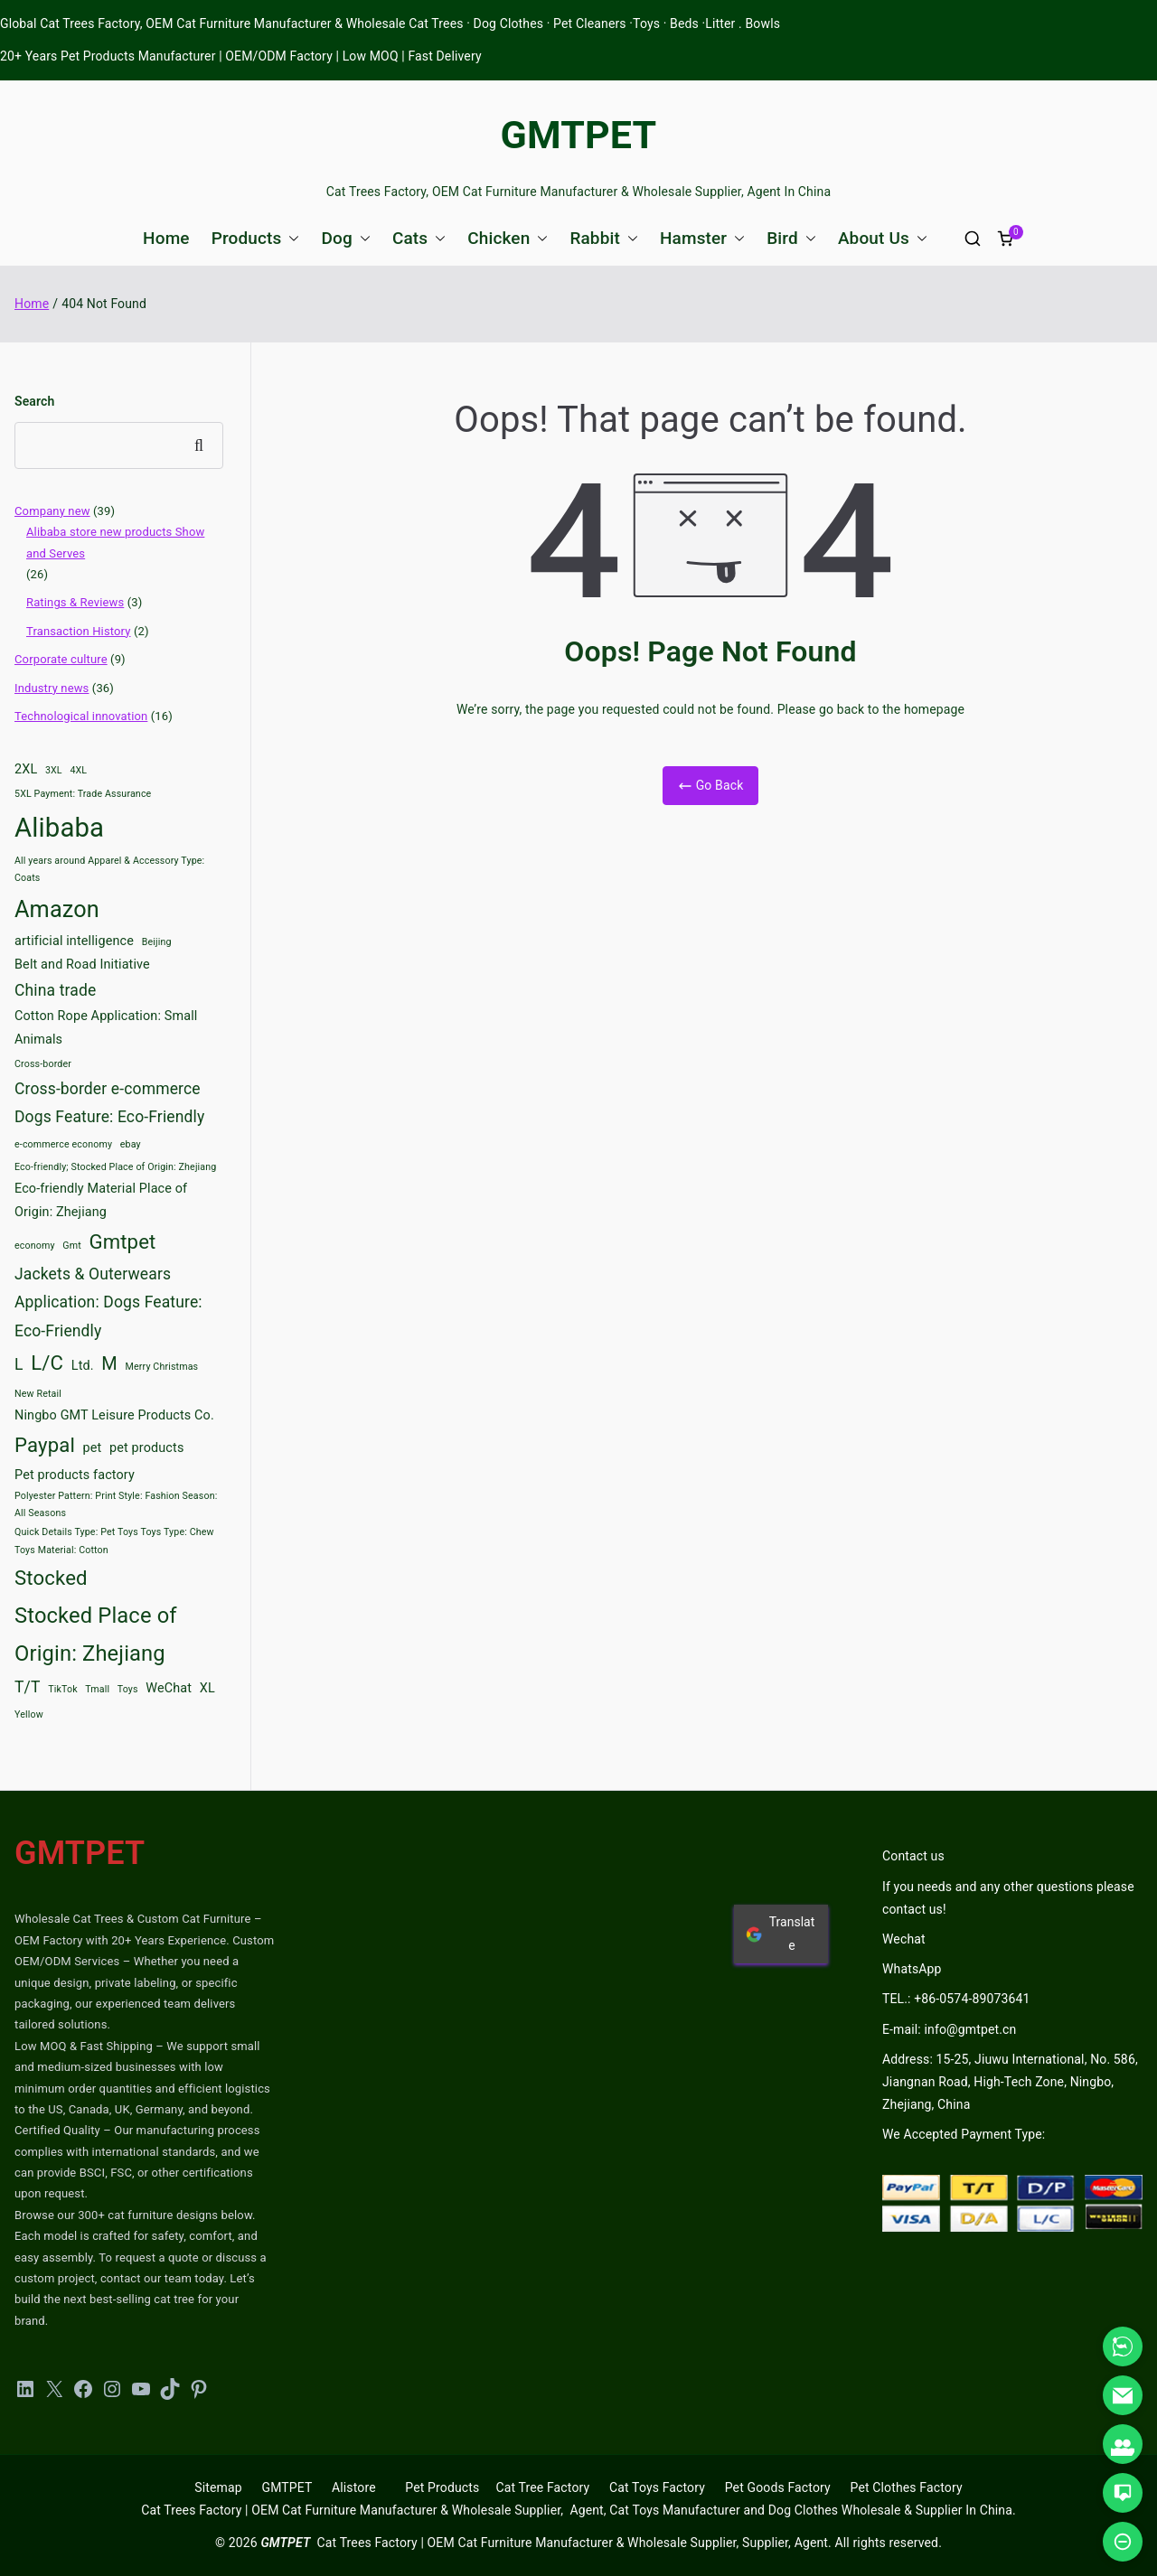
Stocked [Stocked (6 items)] (51, 1577)
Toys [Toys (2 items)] (128, 1689)
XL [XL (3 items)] (207, 1688)
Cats (419, 238)
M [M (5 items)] (109, 1363)
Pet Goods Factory (778, 2487)
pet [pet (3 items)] (92, 1448)
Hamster (702, 238)
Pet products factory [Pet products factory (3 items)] (74, 1475)
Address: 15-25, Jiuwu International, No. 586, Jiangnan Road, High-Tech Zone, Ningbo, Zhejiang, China (1010, 2082)
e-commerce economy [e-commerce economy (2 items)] (63, 1144)
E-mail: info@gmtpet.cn (949, 2029)
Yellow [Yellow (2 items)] (28, 1714)
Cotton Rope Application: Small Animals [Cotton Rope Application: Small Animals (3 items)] (105, 1027)
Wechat (904, 1939)
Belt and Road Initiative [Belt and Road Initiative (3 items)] (82, 964)
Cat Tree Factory (542, 2487)
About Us (882, 238)
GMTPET (579, 134)
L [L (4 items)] (19, 1364)
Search (34, 401)
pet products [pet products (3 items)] (146, 1448)
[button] (290, 238)
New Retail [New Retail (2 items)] (37, 1394)
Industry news (51, 688)
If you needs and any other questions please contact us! (1008, 1897)
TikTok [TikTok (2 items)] (63, 1689)
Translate (780, 1933)
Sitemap (217, 2487)
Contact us (913, 1856)
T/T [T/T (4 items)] (27, 1687)
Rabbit (603, 238)
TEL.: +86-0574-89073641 (956, 1998)
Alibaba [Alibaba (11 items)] (59, 827)
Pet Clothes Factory (907, 2487)
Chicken (507, 238)
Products (256, 238)
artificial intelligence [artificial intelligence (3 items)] (74, 941)
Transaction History (78, 631)
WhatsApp (912, 1969)
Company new (52, 511)
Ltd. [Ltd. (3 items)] (82, 1365)
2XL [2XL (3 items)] (25, 769)
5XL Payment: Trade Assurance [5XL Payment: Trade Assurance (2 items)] (82, 794)
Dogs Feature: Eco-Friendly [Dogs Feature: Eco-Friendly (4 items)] (109, 1117)
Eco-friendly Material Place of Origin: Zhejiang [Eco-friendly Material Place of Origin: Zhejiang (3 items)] (100, 1200)
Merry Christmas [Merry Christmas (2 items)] (162, 1366)
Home (166, 238)
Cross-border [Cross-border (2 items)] (42, 1064)
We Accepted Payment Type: (963, 2134)
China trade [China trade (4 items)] (55, 990)
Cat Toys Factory (657, 2487)
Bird (791, 238)
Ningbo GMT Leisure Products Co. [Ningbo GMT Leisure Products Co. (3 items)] (114, 1415)
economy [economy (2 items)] (34, 1245)
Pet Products (442, 2487)
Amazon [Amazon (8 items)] (56, 909)
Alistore (354, 2487)
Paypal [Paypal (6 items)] (44, 1445)
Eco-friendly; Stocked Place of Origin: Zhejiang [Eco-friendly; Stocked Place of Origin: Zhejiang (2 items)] (115, 1167)
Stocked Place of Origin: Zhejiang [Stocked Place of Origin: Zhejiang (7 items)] (95, 1635)
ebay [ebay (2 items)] (130, 1144)
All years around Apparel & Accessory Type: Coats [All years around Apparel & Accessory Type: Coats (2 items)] (109, 869)
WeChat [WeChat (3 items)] (169, 1688)
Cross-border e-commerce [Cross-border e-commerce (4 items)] (107, 1089)
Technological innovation (80, 716)
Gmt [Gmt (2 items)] (71, 1245)
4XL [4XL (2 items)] (78, 770)
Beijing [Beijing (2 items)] (157, 942)
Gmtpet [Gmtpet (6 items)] (122, 1241)
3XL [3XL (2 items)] (53, 770)
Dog (345, 238)
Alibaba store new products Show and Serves (115, 542)
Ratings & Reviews (75, 602)
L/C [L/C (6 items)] (47, 1362)
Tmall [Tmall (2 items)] (97, 1689)
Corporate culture (61, 659)
